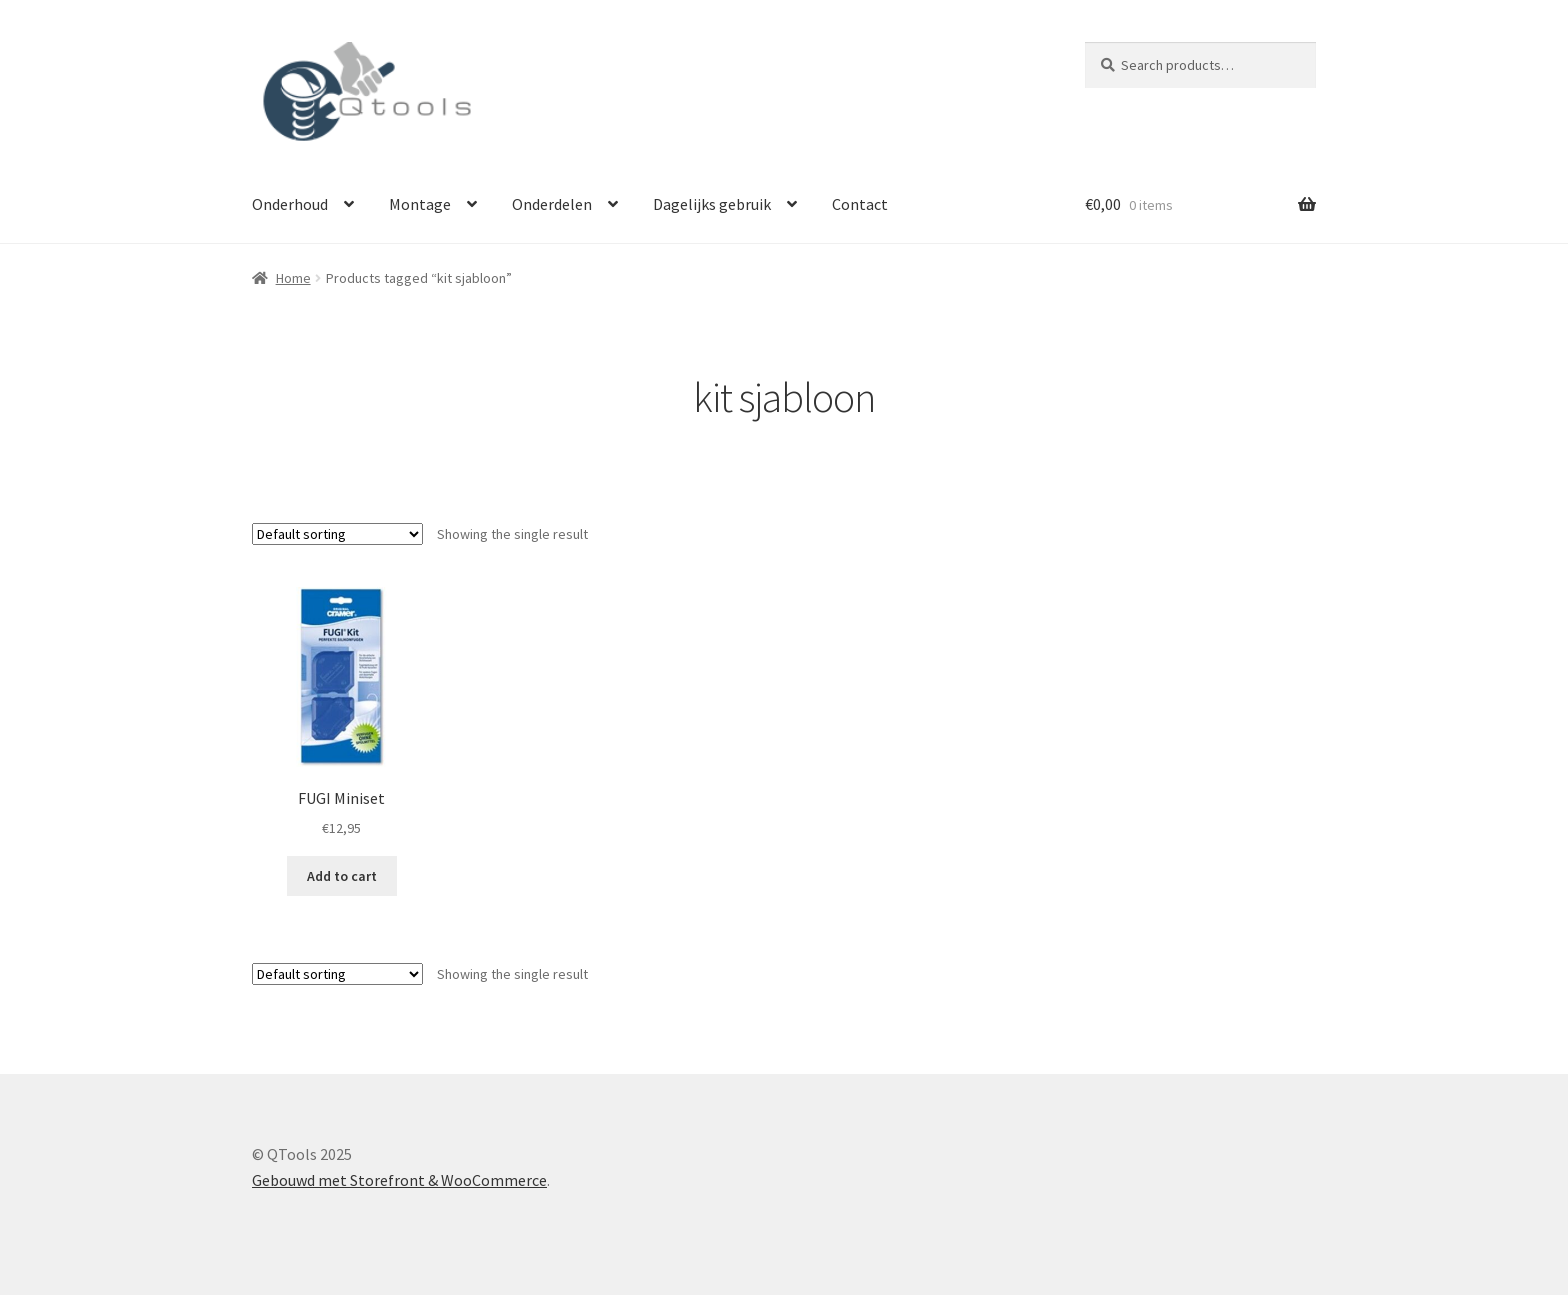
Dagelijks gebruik (712, 204)
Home (293, 278)
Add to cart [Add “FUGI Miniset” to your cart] (342, 876)
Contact (860, 204)
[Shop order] (337, 534)
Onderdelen (552, 204)
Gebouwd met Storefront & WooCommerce (399, 1180)
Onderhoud (290, 204)
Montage (420, 204)
